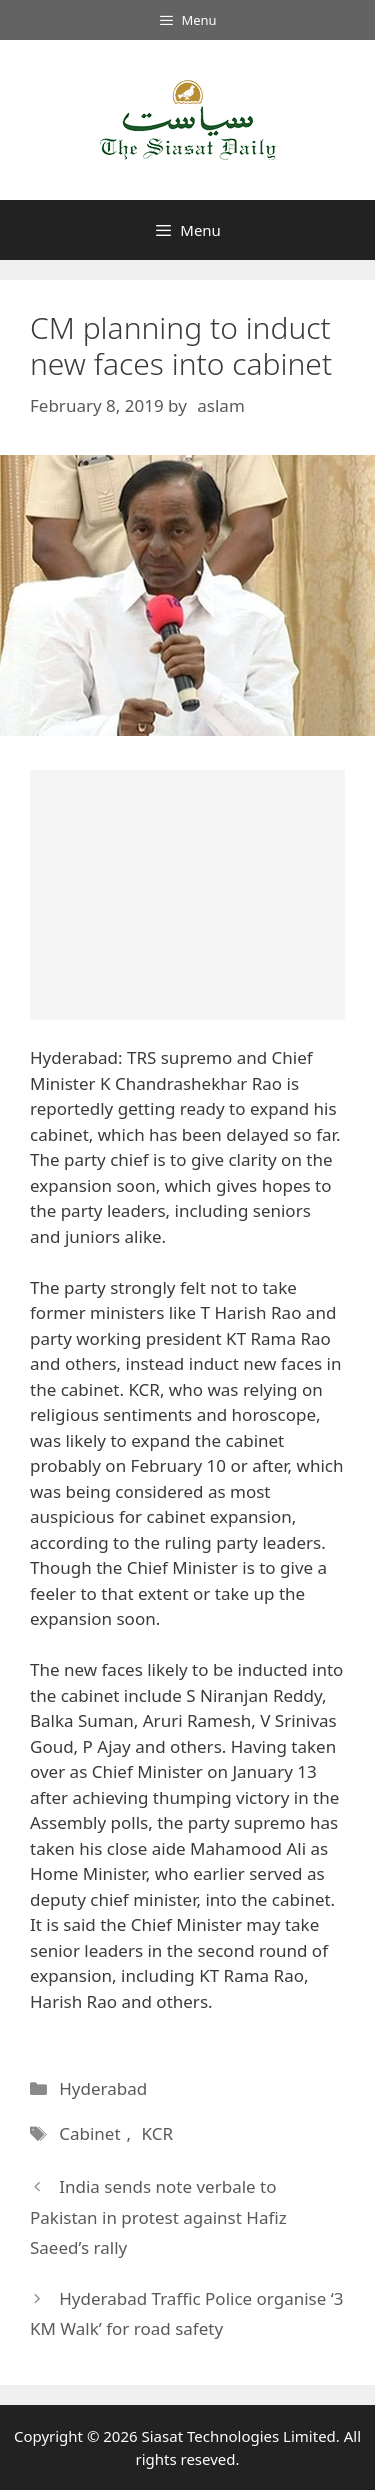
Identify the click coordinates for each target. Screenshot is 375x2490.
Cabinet (89, 2133)
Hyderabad (103, 2088)
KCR (158, 2133)
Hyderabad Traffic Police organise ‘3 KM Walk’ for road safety (186, 2314)
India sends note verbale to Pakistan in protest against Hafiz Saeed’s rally (158, 2217)
